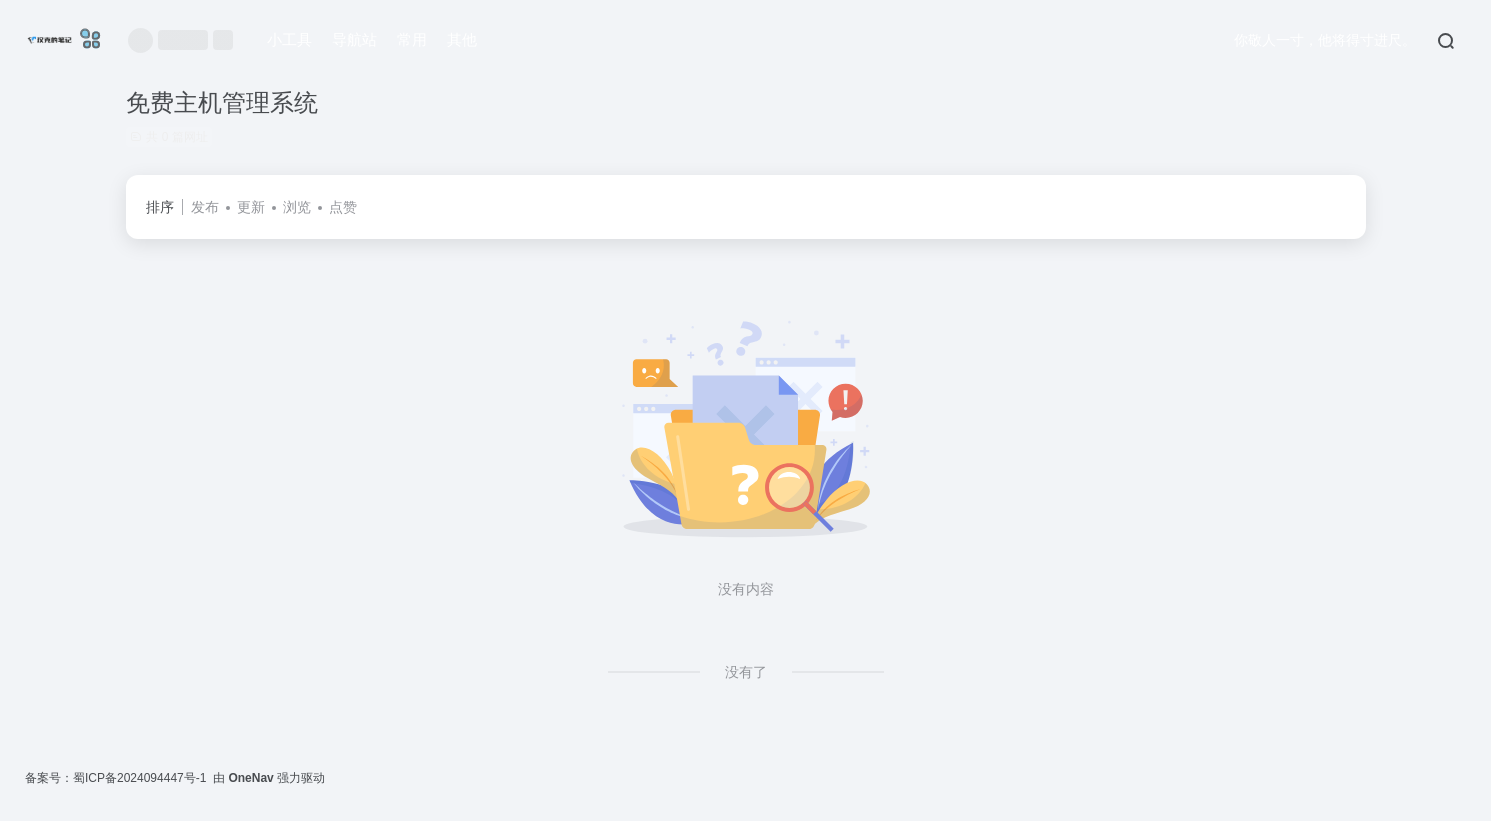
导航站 (354, 39)
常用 (412, 39)
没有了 (746, 672)
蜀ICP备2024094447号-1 (139, 778)
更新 (251, 207)
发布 (205, 207)
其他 (462, 39)
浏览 (297, 207)
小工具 (289, 39)
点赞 (343, 207)
